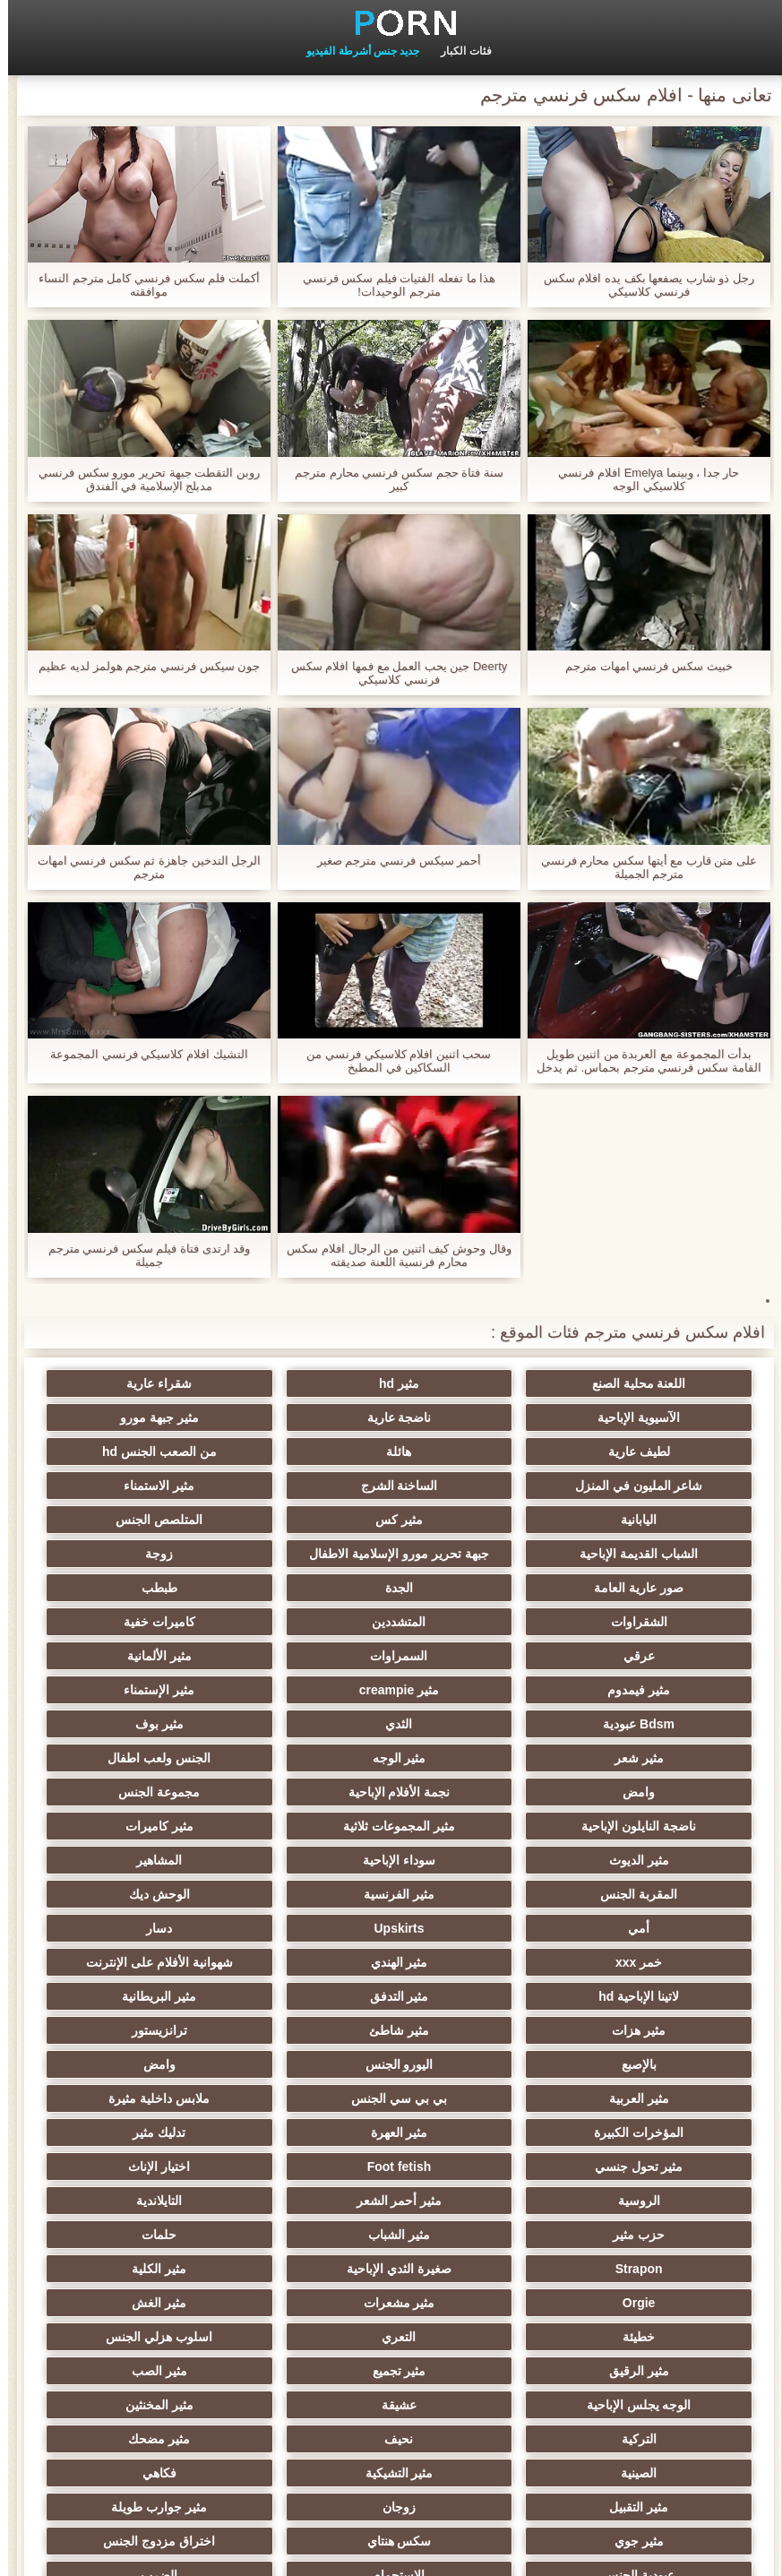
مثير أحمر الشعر (479, 2023)
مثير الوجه (304, 1683)
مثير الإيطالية (303, 2329)
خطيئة (654, 2125)
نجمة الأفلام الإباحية (479, 1717)
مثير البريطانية (654, 1887)
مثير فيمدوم (128, 1614)
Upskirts (478, 1819)
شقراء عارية (303, 1383)
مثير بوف (654, 1683)
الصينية (654, 2227)
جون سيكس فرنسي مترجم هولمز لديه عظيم (141, 666)
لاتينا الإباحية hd (303, 1853)
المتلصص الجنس (303, 1485)
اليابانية (654, 1485)
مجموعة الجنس (303, 1717)
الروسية (654, 2023)
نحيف (303, 2193)
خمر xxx (128, 1819)
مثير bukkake (128, 2329)
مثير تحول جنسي (478, 1989)
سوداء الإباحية (127, 1751)
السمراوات (478, 1614)
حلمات (478, 2057)
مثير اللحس (478, 2398)
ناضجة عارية (654, 1417)
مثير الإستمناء (478, 1648)
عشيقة (127, 2159)
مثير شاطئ (303, 1887)
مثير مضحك (128, 2193)
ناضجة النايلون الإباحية (128, 1717)
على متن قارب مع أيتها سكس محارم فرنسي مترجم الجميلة (641, 867)
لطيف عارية (303, 1417)
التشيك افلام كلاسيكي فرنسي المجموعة (140, 1054)
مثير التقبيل (128, 2227)
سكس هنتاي (128, 2261)
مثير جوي (303, 2261)
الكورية (654, 2398)
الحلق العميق (654, 2363)
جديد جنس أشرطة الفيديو (354, 51)
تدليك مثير (654, 1989)
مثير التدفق (128, 1853)
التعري (478, 2125)
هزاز (128, 2363)
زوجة (479, 1546)
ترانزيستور (128, 1887)
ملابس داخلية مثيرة (478, 1955)
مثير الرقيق (128, 2125)
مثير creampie (654, 1648)
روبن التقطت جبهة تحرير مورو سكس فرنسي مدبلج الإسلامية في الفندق (141, 479)
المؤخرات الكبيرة (303, 1955)
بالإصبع (654, 1921)
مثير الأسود (654, 2329)
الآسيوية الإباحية (128, 1383)
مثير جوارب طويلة (479, 2261)
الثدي (128, 1648)
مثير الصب (478, 2159)
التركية (478, 2193)
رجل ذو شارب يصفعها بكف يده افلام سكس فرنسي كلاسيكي (641, 284)
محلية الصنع (303, 2398)
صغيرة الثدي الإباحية (127, 2057)
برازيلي (128, 2398)
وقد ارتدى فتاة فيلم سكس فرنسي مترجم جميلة (141, 1255)
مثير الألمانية (303, 1614)
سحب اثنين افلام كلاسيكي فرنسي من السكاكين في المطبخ (390, 1060)
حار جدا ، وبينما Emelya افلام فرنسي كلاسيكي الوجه (640, 479)
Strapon (303, 2057)
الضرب (127, 2295)
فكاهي (304, 2227)
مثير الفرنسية (303, 1785)
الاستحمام (304, 2295)
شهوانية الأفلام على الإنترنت (479, 1853)
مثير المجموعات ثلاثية (654, 1751)
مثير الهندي (654, 1853)
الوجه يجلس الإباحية (303, 2159)
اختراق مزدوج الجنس (654, 2295)
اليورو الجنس (478, 1921)
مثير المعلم (479, 2363)
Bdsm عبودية (303, 1648)
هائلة (128, 1417)
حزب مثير (128, 2023)
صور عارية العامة (303, 1546)
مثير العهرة (128, 1955)
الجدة (128, 1546)
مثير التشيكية (478, 2227)
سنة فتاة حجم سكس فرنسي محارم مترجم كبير (391, 479)
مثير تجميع (654, 2159)
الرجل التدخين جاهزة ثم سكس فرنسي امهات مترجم (142, 867)
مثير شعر (478, 1683)
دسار (303, 1819)
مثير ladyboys (479, 2329)
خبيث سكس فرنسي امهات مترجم (640, 666)
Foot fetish (303, 1989)
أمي (654, 1819)
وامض (654, 1717)
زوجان (654, 2261)
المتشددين (304, 1580)
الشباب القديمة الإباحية (128, 1485)
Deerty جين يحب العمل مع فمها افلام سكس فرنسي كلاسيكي (391, 672)
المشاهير (654, 1785)
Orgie (478, 2091)
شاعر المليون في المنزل (479, 1451)
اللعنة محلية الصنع (654, 1383)
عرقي (654, 1614)
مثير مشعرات (303, 2091)
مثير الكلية (654, 2091)
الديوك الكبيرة (303, 2363)
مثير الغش (127, 2091)
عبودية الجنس (478, 2295)
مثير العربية (128, 1921)
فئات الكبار (458, 51)
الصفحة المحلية (82, 2552)
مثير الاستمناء (127, 1451)
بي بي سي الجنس (654, 1955)
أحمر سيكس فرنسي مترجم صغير (391, 860)
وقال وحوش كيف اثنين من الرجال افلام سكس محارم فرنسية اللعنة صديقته (391, 1255)
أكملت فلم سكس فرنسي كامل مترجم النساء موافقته (141, 284)
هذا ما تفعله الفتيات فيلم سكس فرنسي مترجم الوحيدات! (391, 284)
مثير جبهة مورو (479, 1417)
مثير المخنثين (654, 2193)
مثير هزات (478, 1887)
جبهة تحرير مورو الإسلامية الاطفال (654, 1523)
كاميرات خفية (128, 1580)
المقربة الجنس (478, 1785)
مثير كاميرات (478, 1751)
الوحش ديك (128, 1785)
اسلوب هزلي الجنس (303, 2125)
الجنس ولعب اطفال (127, 1683)
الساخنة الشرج (303, 1451)
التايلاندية (303, 2023)
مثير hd (479, 1383)
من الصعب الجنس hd (654, 1451)
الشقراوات (479, 1580)
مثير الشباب (654, 2057)
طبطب (654, 1580)
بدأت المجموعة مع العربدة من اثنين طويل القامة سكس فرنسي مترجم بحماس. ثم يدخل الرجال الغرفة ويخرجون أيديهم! (640, 1060)
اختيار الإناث (128, 1989)
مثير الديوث (303, 1751)
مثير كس (479, 1485)
